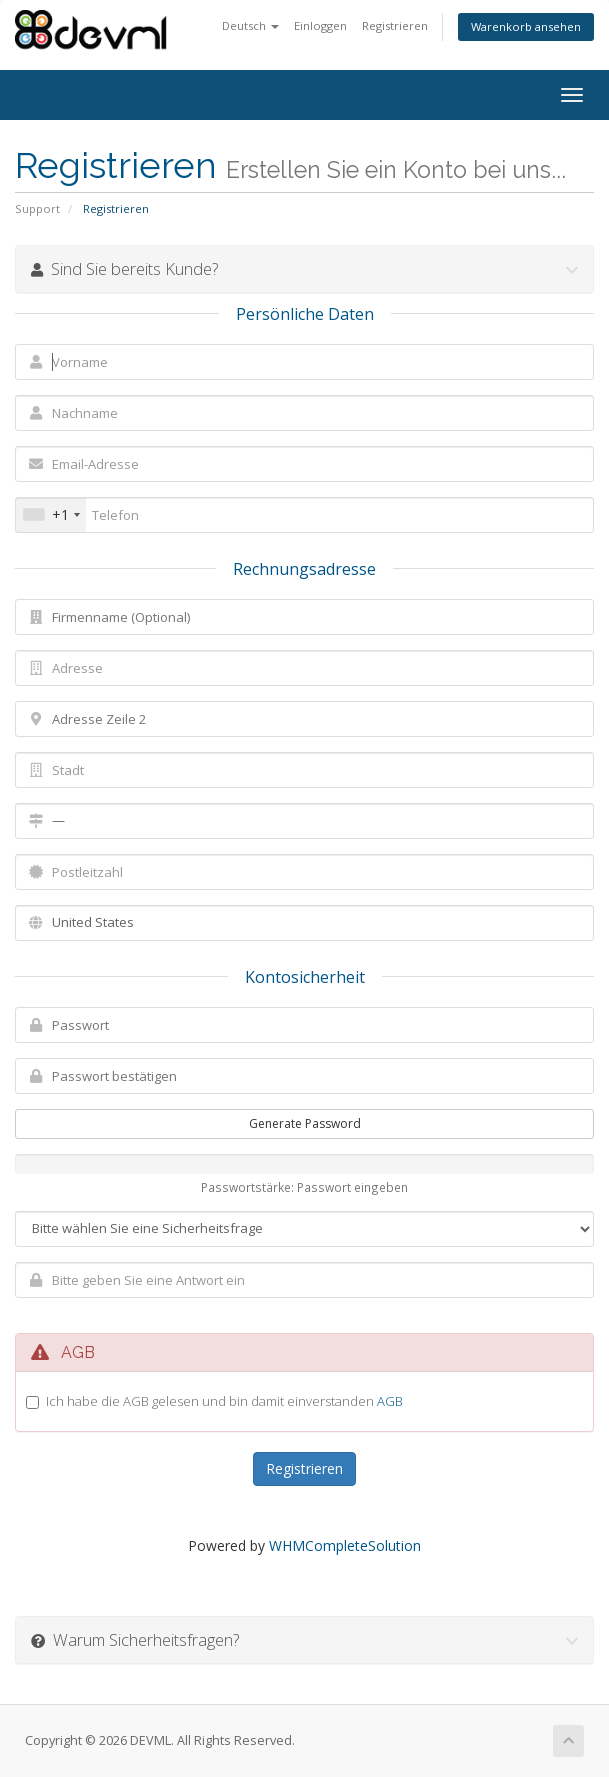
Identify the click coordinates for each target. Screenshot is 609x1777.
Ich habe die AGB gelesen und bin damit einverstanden (224, 1401)
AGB (390, 1401)
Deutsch (250, 25)
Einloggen (320, 25)
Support (37, 208)
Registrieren (395, 25)
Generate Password (305, 1123)
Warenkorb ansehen (526, 26)
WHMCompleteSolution (345, 1545)
